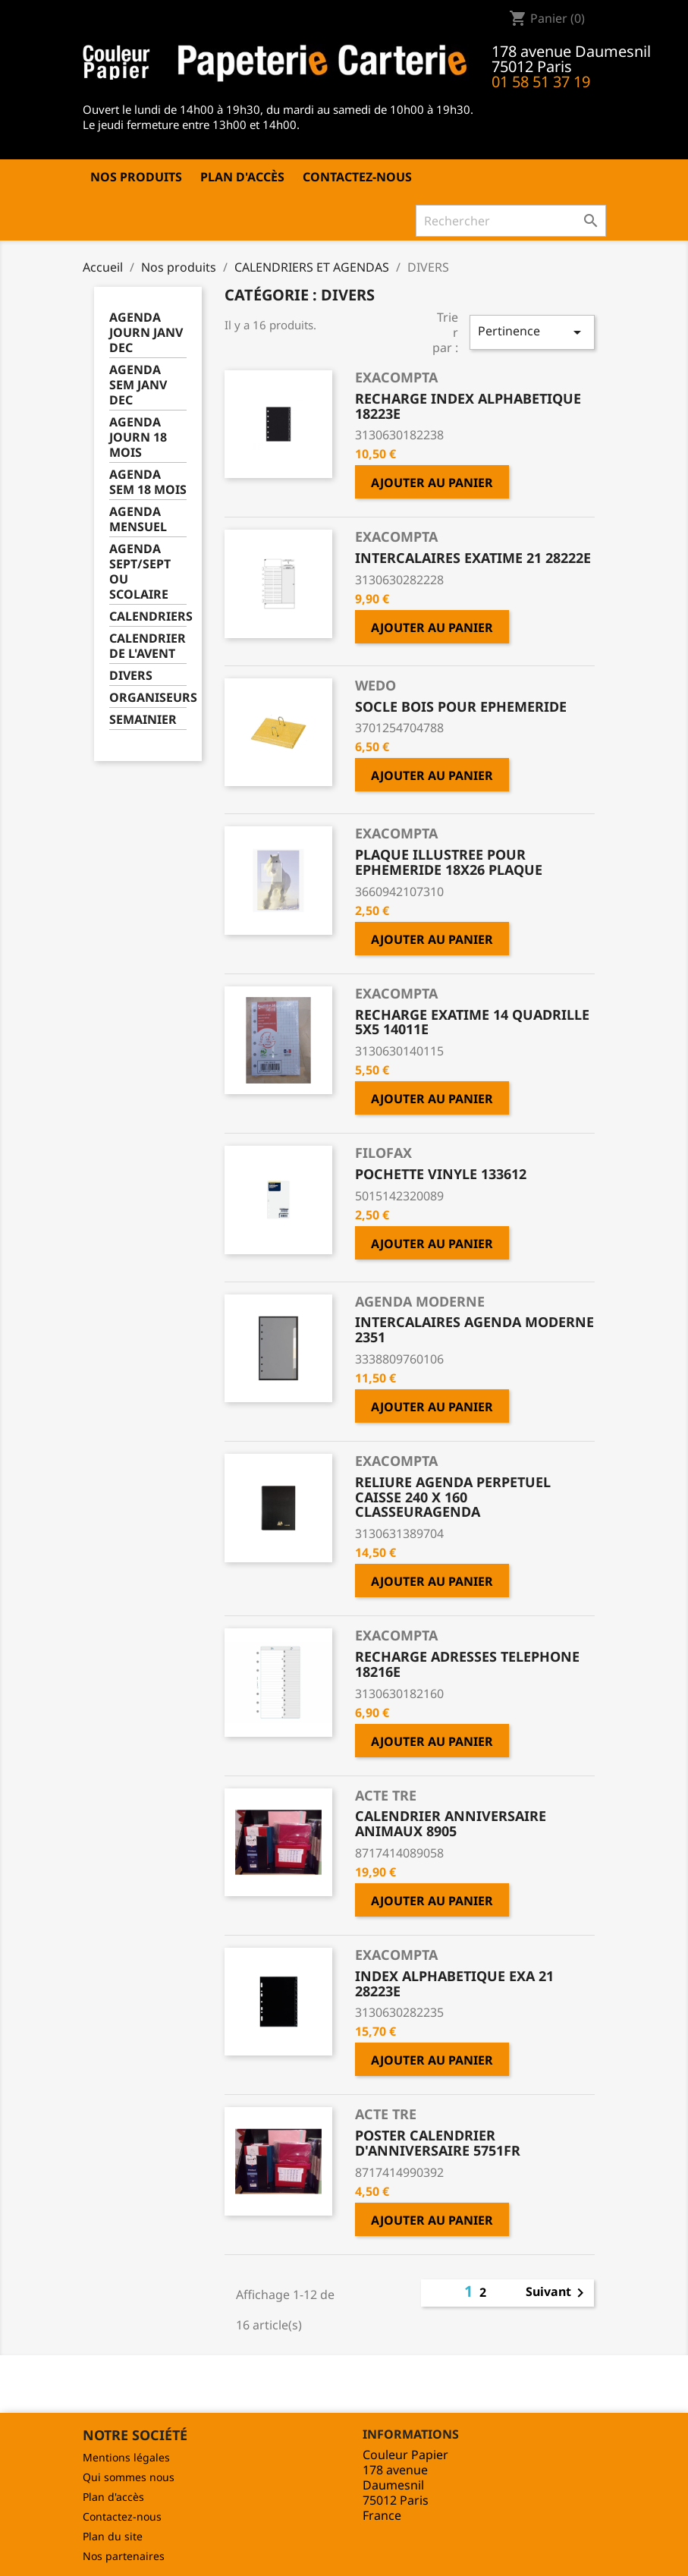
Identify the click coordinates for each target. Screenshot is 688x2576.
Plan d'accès (242, 176)
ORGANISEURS (148, 698)
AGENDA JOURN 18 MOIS (138, 437)
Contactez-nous (357, 176)
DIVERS (130, 676)
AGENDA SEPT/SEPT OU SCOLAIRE (140, 571)
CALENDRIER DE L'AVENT (147, 646)
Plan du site (113, 2536)
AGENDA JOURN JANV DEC (146, 333)
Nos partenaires (124, 2556)
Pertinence (532, 331)
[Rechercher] (511, 221)
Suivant (557, 2293)
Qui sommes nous (128, 2477)
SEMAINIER (143, 720)
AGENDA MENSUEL (138, 519)
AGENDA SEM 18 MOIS (148, 482)
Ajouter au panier (432, 482)
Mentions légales (126, 2457)
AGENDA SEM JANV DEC (138, 385)
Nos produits (136, 176)
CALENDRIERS (148, 616)
